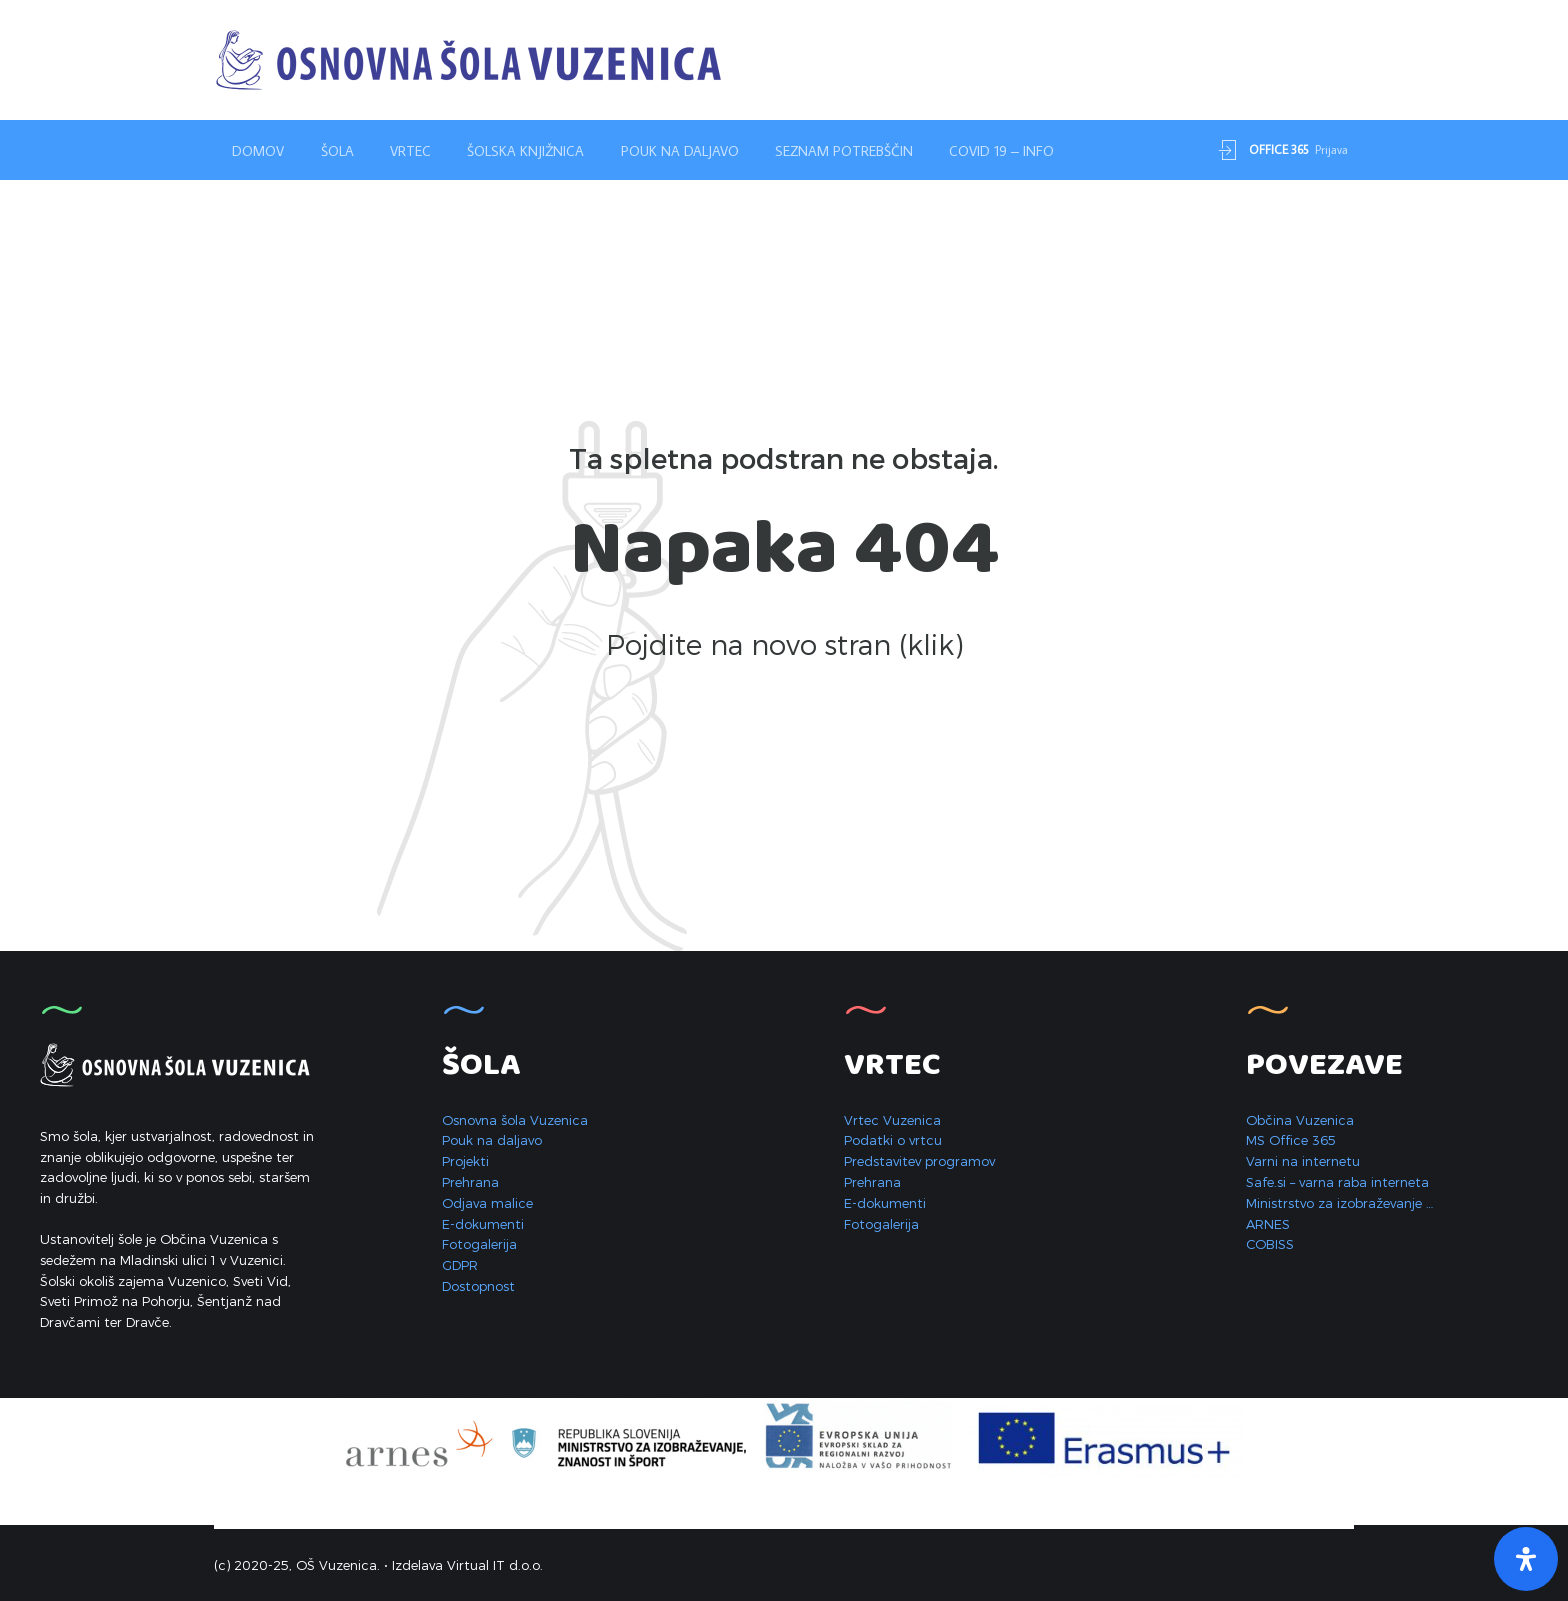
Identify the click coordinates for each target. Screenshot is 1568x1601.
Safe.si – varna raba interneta (1337, 1182)
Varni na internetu (1303, 1161)
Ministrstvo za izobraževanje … (1339, 1203)
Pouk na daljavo (680, 151)
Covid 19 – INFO (1001, 151)
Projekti (465, 1161)
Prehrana (470, 1182)
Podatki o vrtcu (893, 1140)
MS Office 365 (1291, 1140)
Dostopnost (478, 1286)
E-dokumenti (483, 1224)
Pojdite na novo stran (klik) (784, 643)
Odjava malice (487, 1203)
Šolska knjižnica (525, 151)
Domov (258, 151)
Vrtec (410, 151)
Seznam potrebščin (844, 151)
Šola (337, 151)
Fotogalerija (479, 1244)
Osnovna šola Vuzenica (515, 1120)
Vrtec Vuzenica (892, 1120)
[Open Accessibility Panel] (1526, 1559)
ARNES (1268, 1224)
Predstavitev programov (919, 1161)
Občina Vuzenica (1300, 1120)
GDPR (460, 1265)
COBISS (1270, 1244)
